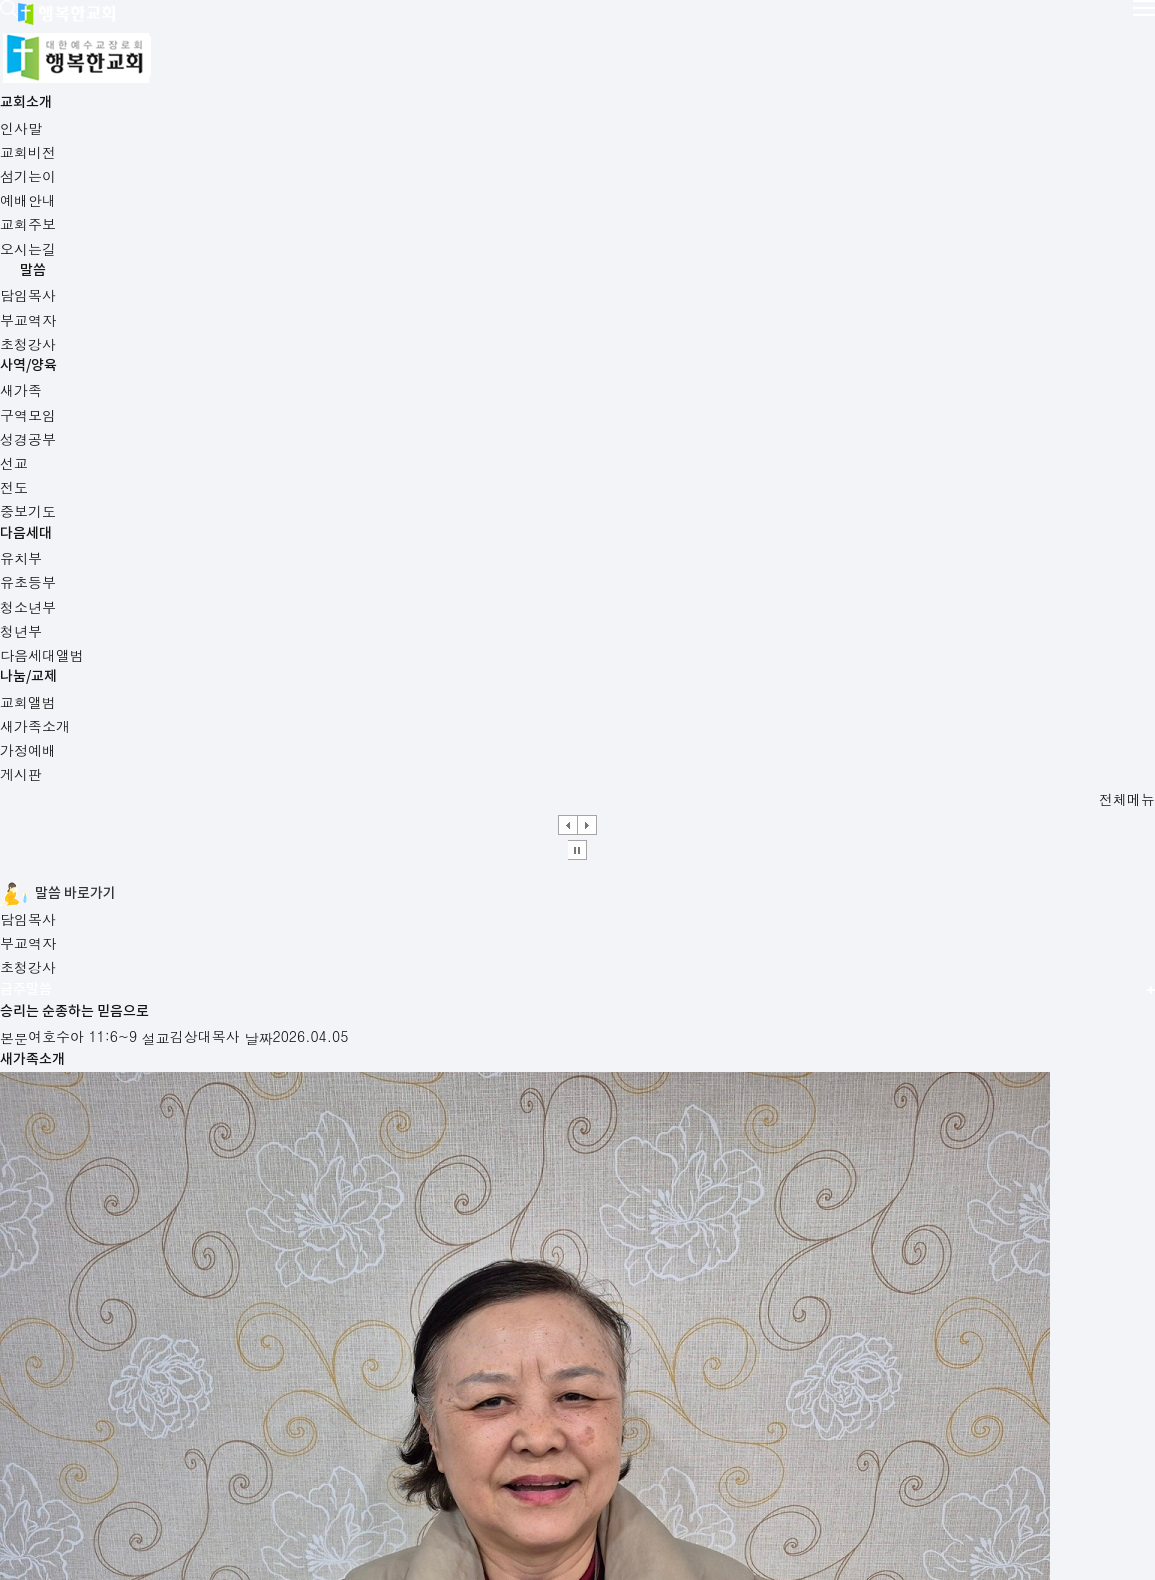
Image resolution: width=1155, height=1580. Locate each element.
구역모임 (929, 1189)
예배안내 (59, 1189)
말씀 (455, 35)
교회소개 (312, 35)
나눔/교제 (875, 35)
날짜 (314, 775)
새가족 (631, 1189)
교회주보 (349, 1189)
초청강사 (449, 509)
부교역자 (343, 509)
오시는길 (198, 1462)
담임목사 (237, 509)
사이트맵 (280, 1462)
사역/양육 (595, 35)
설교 (314, 749)
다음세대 (732, 35)
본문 (314, 723)
